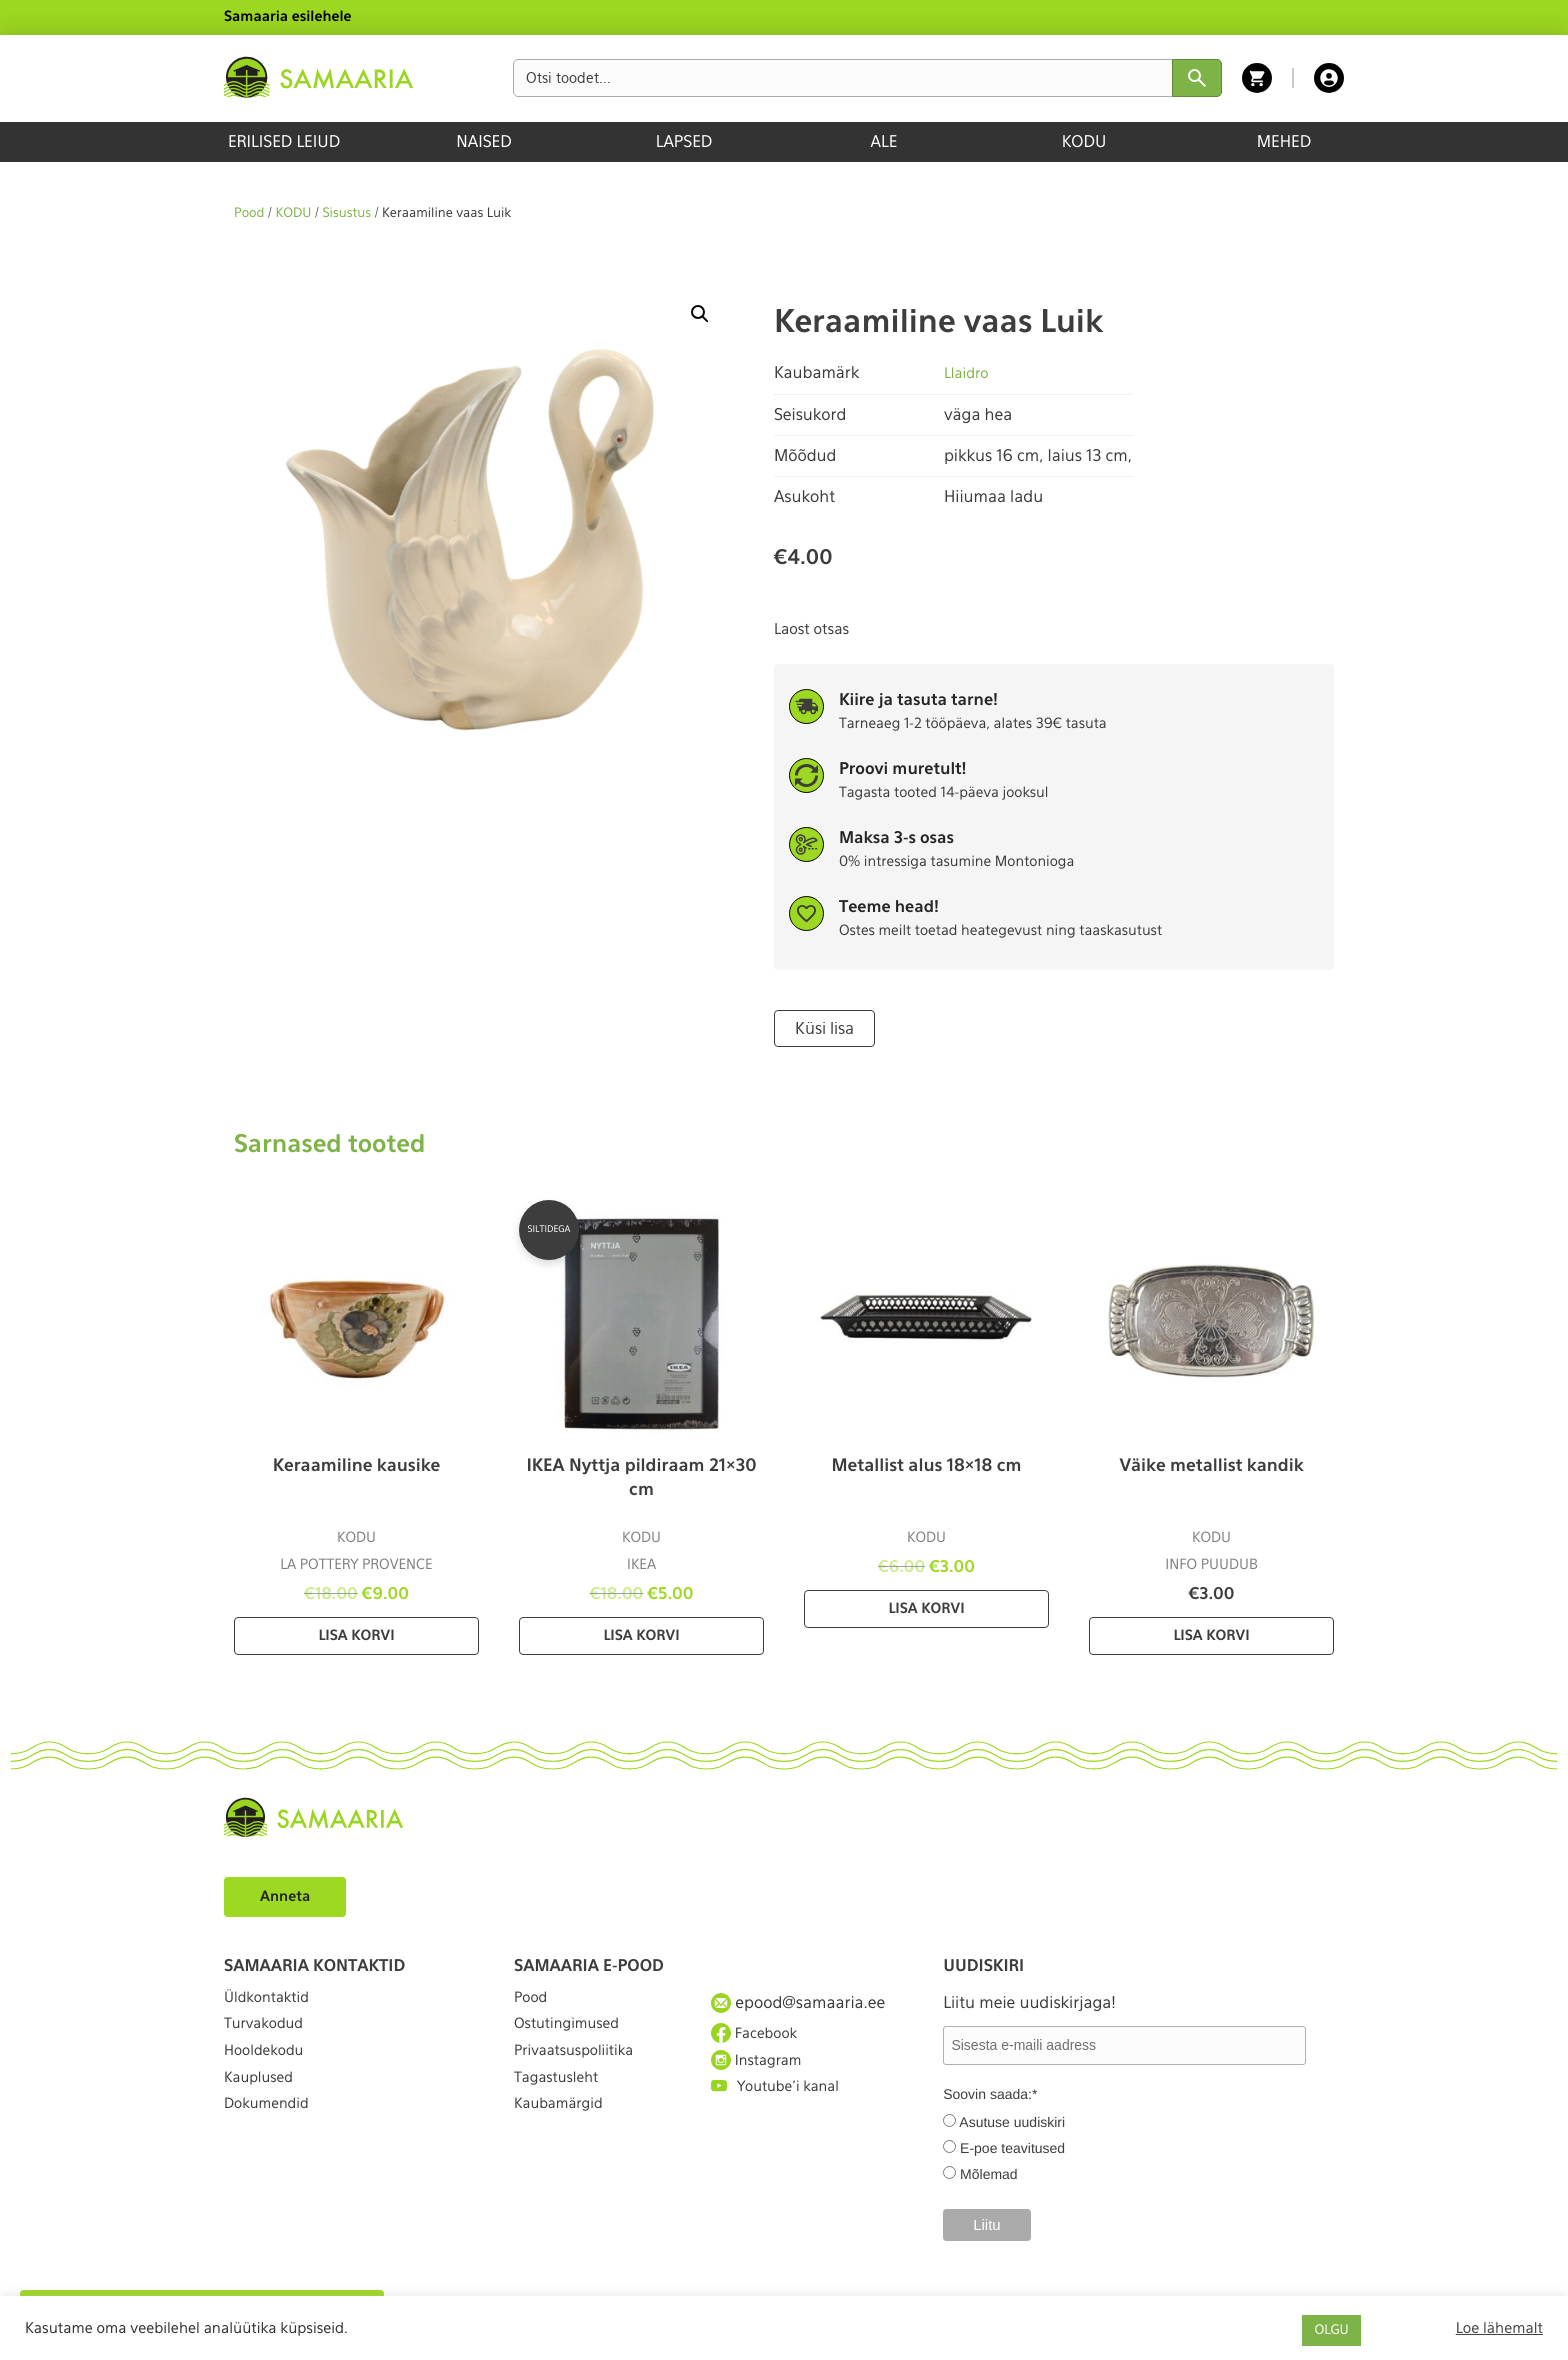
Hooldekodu (269, 2072)
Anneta (288, 1893)
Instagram (761, 2072)
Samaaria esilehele (288, 17)
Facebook (758, 2036)
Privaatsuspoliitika (582, 2072)
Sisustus (347, 213)
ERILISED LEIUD (284, 141)
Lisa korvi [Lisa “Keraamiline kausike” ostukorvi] (356, 1634)
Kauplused (263, 2109)
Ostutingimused (573, 2036)
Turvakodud (269, 2036)
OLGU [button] (1331, 2330)
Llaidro (969, 372)
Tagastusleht (562, 2109)
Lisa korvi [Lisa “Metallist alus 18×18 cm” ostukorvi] (926, 1607)
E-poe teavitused (1012, 2146)
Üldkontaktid (272, 1999)
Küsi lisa (821, 1027)
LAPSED (684, 141)
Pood (249, 213)
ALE (884, 141)
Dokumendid (272, 2145)
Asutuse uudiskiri (1012, 2120)
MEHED (1284, 141)
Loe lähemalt (1499, 2328)
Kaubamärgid (564, 2145)
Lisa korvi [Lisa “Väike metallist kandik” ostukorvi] (1211, 1634)
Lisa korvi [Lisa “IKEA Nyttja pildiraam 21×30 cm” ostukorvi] (641, 1634)
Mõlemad (989, 2172)
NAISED (483, 141)
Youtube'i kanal (782, 2109)
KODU (1084, 141)
